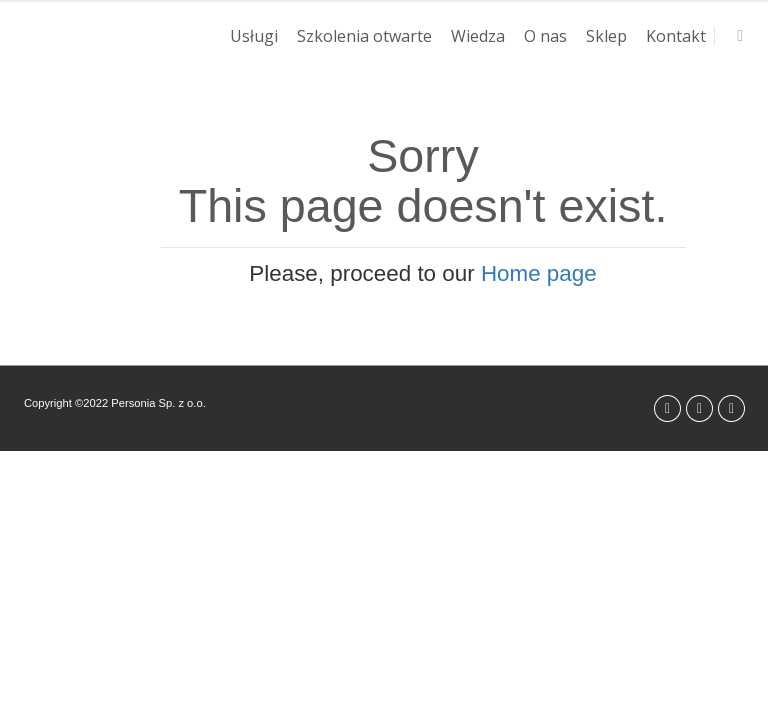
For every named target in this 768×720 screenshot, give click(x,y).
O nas (545, 36)
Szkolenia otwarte (364, 36)
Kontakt (676, 36)
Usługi (254, 36)
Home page (539, 273)
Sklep (606, 36)
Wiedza (478, 36)
